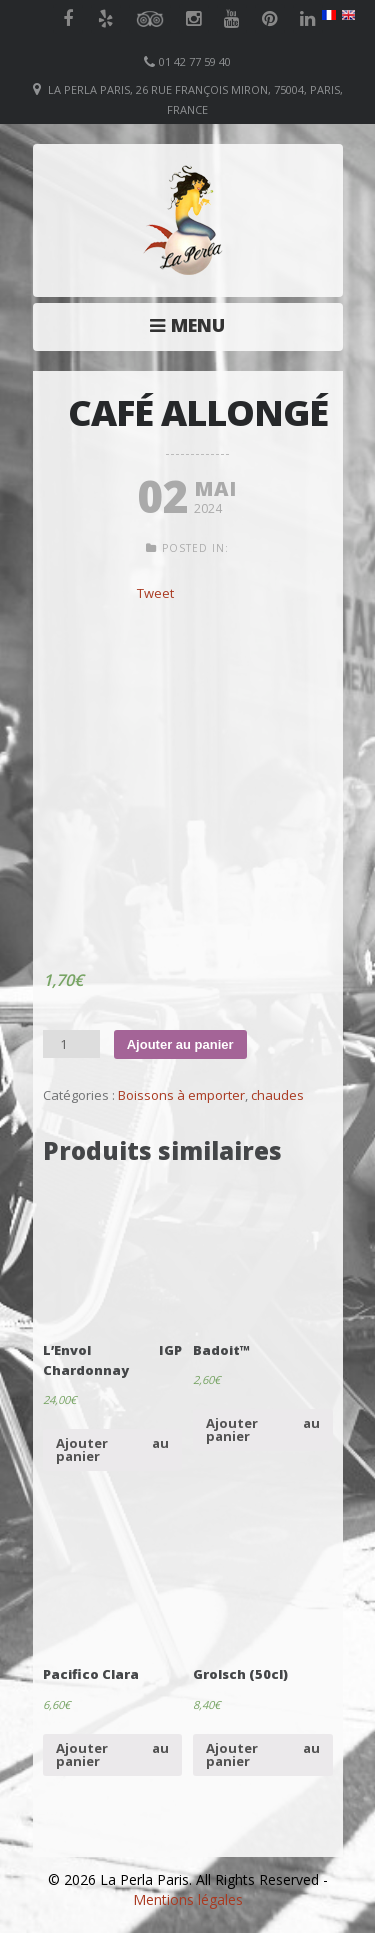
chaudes (277, 1095)
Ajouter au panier (180, 1044)
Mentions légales (188, 1899)
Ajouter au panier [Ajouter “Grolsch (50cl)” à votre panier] (262, 1754)
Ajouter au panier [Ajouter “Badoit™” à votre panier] (262, 1429)
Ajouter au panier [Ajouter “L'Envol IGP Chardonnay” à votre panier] (112, 1449)
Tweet (155, 593)
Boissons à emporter (181, 1095)
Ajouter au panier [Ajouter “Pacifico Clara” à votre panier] (112, 1754)
